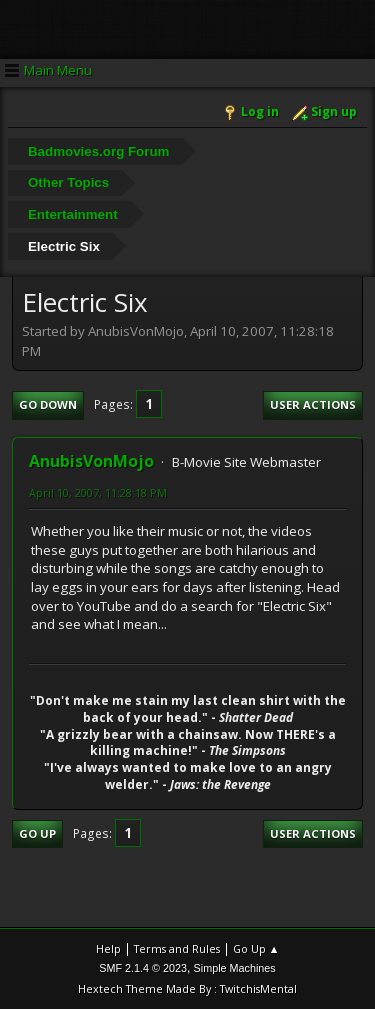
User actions (313, 404)
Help (108, 948)
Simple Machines (235, 968)
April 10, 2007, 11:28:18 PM (98, 492)
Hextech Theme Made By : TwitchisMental (187, 988)
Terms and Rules (177, 948)
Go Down (48, 404)
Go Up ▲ (256, 948)
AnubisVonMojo (91, 461)
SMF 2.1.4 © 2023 (143, 968)
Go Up (37, 833)
